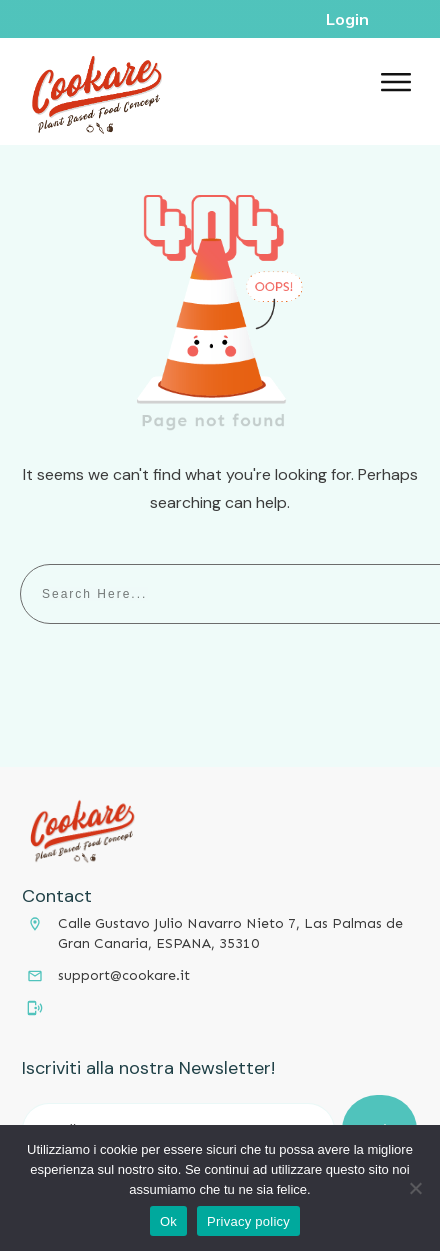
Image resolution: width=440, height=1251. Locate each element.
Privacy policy (248, 1221)
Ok (168, 1221)
